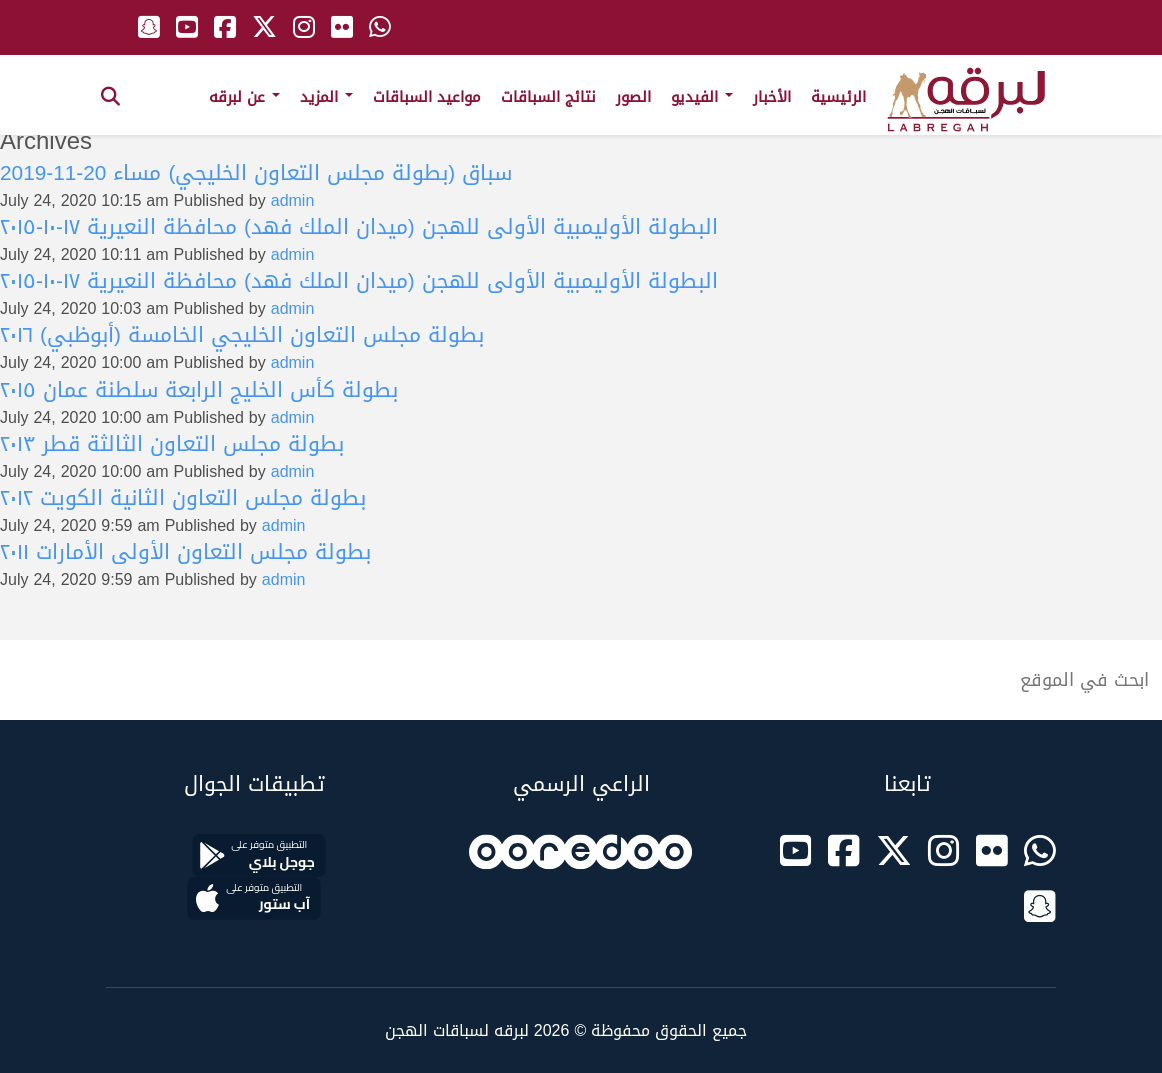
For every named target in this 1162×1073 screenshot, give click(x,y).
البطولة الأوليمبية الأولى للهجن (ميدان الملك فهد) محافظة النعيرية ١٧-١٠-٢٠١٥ (359, 227)
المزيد (326, 97)
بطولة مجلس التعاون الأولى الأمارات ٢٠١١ (185, 552)
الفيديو (702, 97)
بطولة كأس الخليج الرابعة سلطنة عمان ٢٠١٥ (199, 390)
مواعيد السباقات (427, 97)
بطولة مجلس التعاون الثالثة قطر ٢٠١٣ (172, 444)
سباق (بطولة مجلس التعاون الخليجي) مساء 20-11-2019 (256, 173)
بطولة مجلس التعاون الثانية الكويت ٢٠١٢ (183, 498)
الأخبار (772, 97)
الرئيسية (838, 97)
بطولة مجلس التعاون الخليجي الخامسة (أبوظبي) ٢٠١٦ (242, 335)
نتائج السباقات (548, 97)
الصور (633, 97)
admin (293, 200)
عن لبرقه (244, 97)
